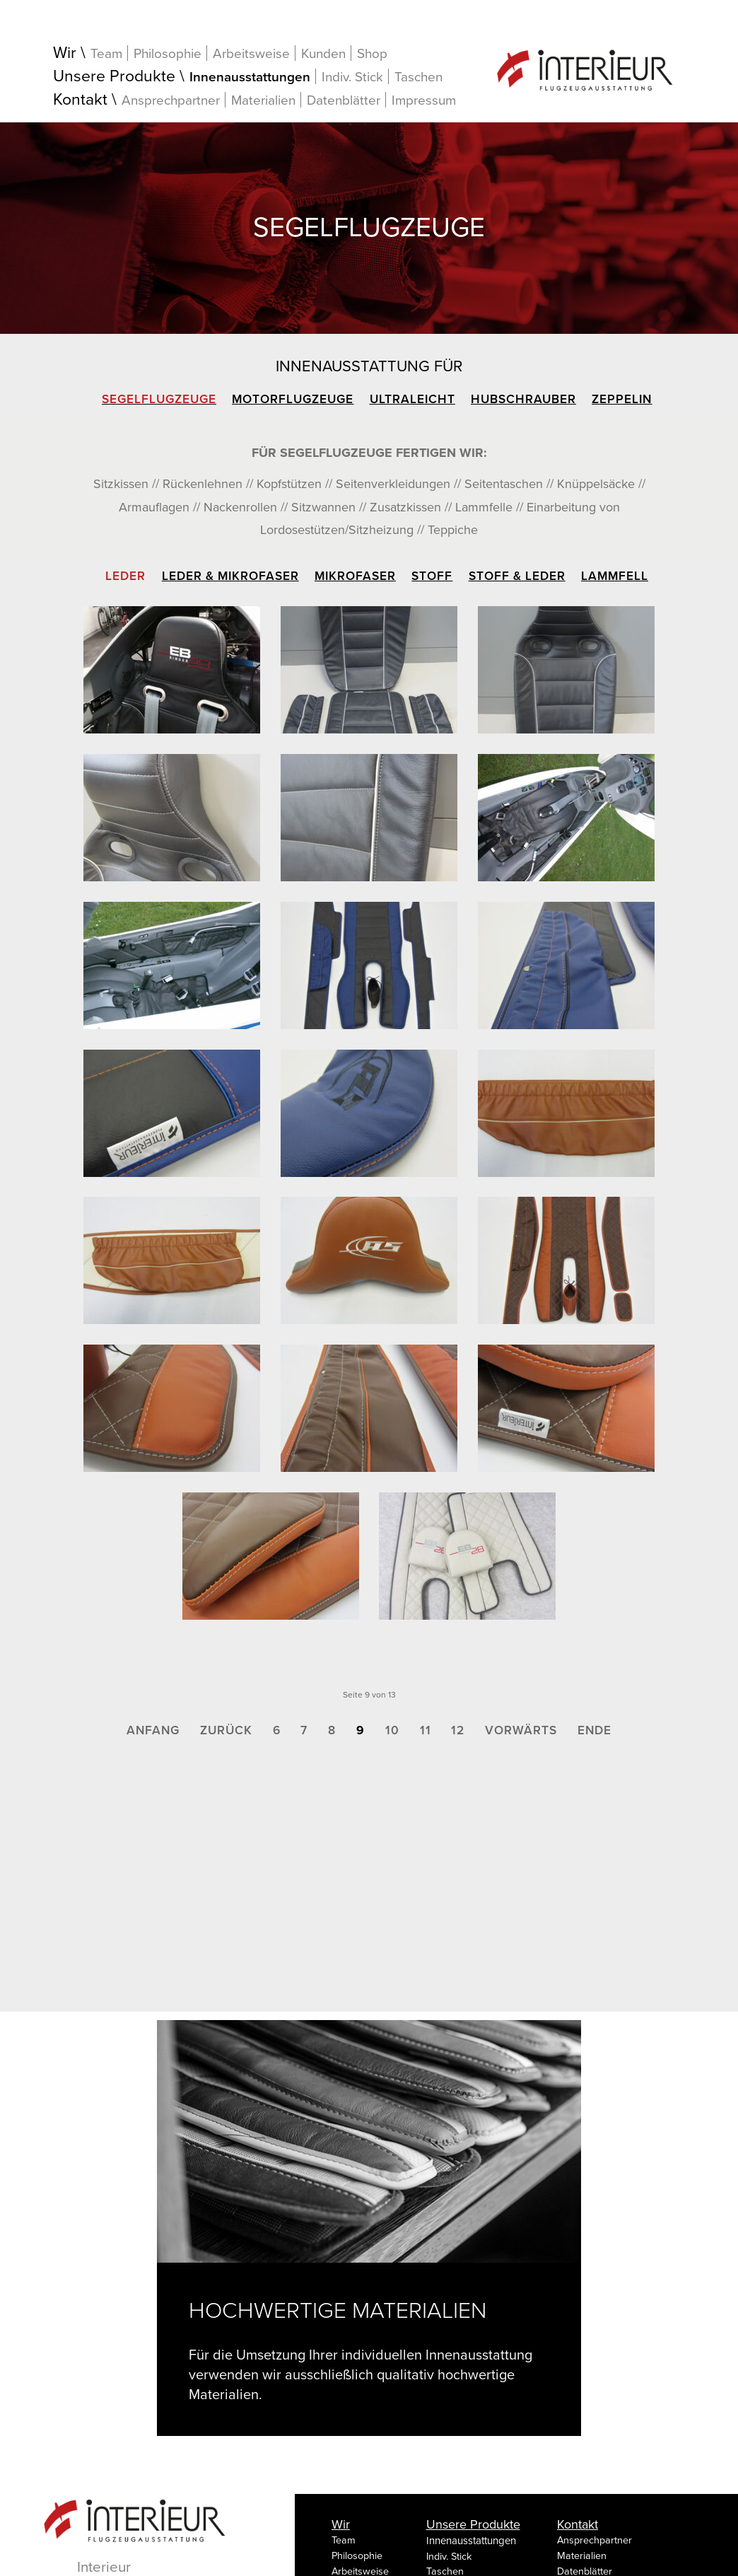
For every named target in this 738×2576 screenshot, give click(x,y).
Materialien (263, 100)
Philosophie (167, 53)
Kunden (323, 53)
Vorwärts (521, 1730)
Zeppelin (622, 399)
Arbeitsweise (251, 53)
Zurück (226, 1730)
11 (425, 1730)
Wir (64, 53)
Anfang (153, 1730)
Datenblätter (343, 100)
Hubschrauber (523, 399)
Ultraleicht (412, 399)
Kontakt (80, 100)
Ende (594, 1730)
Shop (372, 54)
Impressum (424, 100)
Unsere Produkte (114, 77)
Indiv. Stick (352, 76)
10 (392, 1730)
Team (106, 53)
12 (457, 1730)
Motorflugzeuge (292, 399)
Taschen (418, 77)
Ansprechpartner (171, 100)
